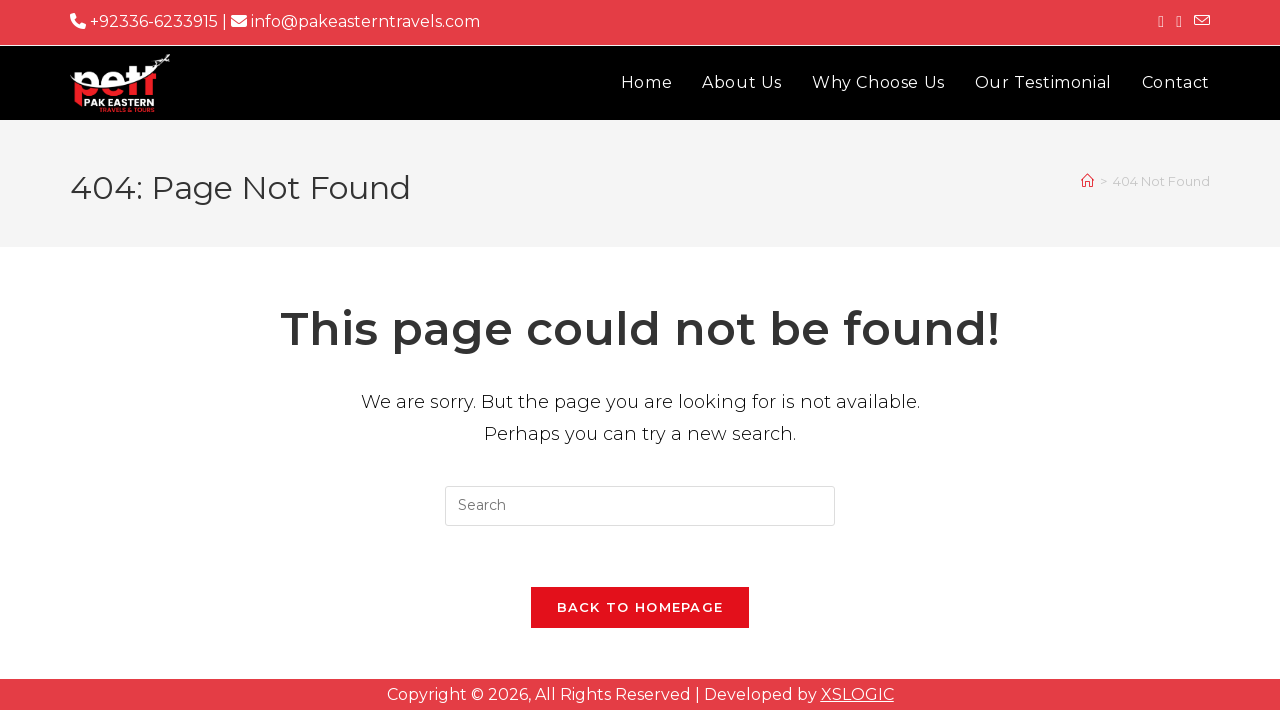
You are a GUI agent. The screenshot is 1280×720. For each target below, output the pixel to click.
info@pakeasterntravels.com (355, 21)
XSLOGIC (857, 694)
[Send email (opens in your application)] (1199, 22)
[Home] (1087, 181)
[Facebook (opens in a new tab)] (1161, 22)
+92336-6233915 (144, 21)
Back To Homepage (640, 607)
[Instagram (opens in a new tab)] (1179, 22)
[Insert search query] (640, 506)
